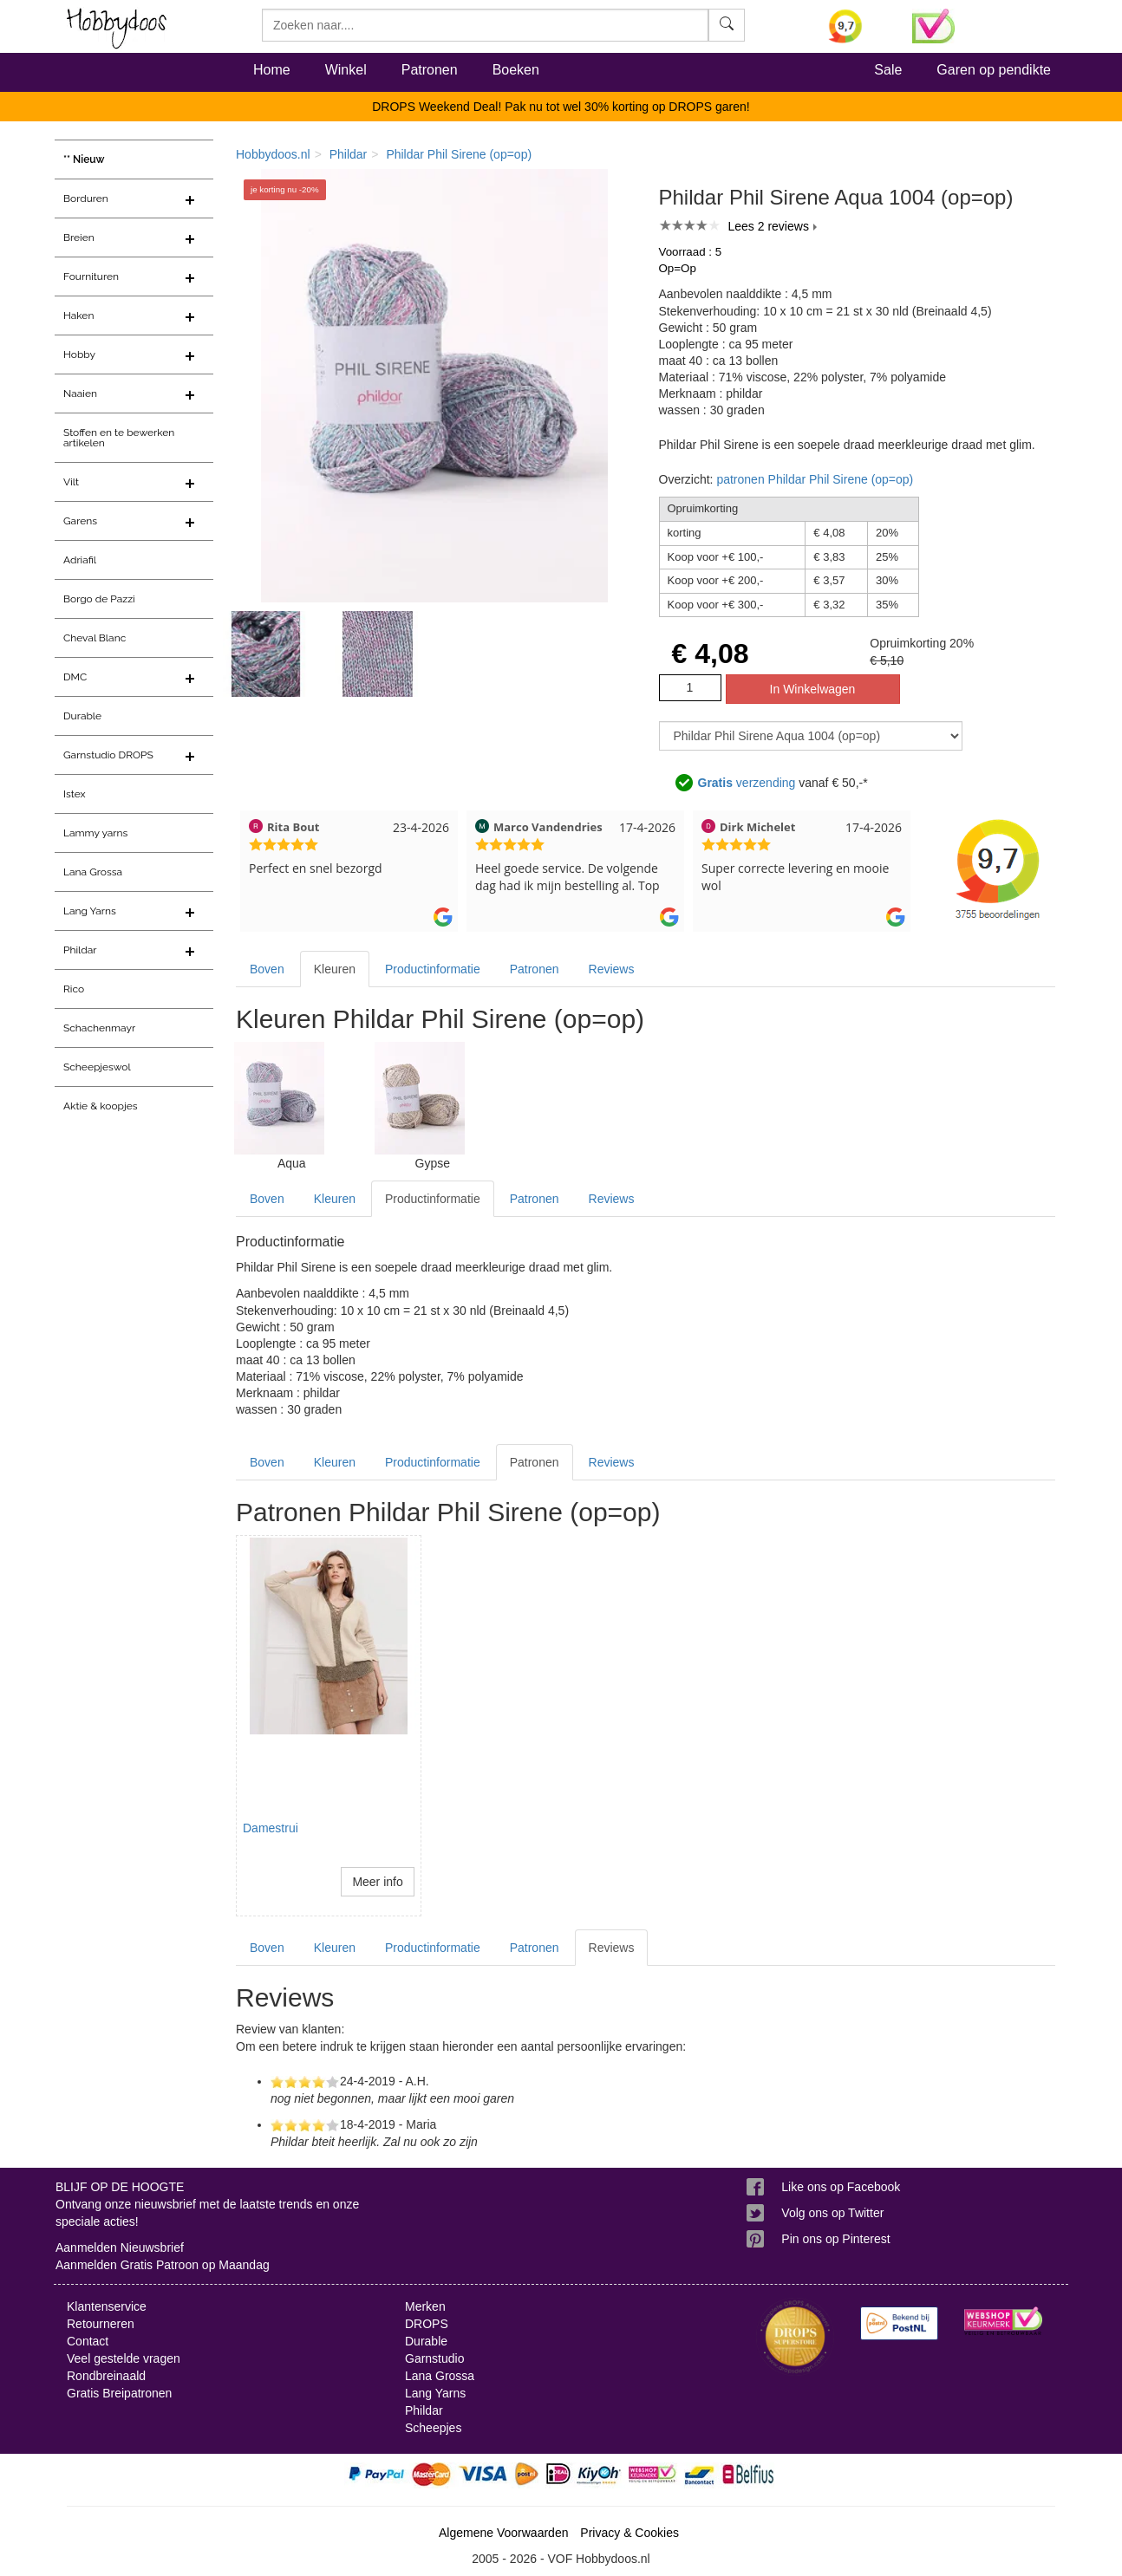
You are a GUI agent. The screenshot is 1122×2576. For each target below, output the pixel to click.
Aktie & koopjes (100, 1106)
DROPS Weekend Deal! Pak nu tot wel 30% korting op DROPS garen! (561, 107)
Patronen (429, 69)
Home (271, 69)
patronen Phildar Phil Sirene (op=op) (814, 479)
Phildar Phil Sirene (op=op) (459, 154)
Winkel (346, 69)
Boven (267, 969)
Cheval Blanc (94, 638)
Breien (79, 237)
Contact (87, 2341)
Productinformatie (432, 969)
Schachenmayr (99, 1028)
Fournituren (91, 276)
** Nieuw (84, 159)
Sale (888, 69)
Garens (80, 521)
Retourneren (100, 2324)
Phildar (80, 950)
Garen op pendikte (993, 69)
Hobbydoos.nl (273, 154)
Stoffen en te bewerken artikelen (118, 437)
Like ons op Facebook (840, 2187)
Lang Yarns (89, 911)
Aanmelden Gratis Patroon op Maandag (162, 2265)
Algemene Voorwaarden (503, 2533)
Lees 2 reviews (768, 226)
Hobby (79, 354)
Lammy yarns (95, 833)
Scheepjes (433, 2428)
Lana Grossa (92, 872)
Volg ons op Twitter (832, 2213)
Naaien (80, 393)
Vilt (71, 482)
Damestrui (270, 1828)
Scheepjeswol (97, 1067)
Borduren (85, 198)
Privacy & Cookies (629, 2533)
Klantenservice (107, 2306)
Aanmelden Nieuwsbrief (119, 2247)
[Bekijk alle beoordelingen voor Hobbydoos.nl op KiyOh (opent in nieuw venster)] (857, 26)
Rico (73, 989)
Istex (74, 794)
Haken (78, 315)
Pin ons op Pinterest (835, 2239)
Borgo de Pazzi (99, 599)
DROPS (426, 2324)
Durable (82, 716)
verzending (747, 783)
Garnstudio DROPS (108, 755)
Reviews (612, 969)
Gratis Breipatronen (119, 2393)
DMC (75, 677)
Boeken (516, 69)
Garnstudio (434, 2358)
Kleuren (335, 969)
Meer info (377, 1882)
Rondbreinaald (106, 2376)
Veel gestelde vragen (123, 2358)
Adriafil (79, 560)
